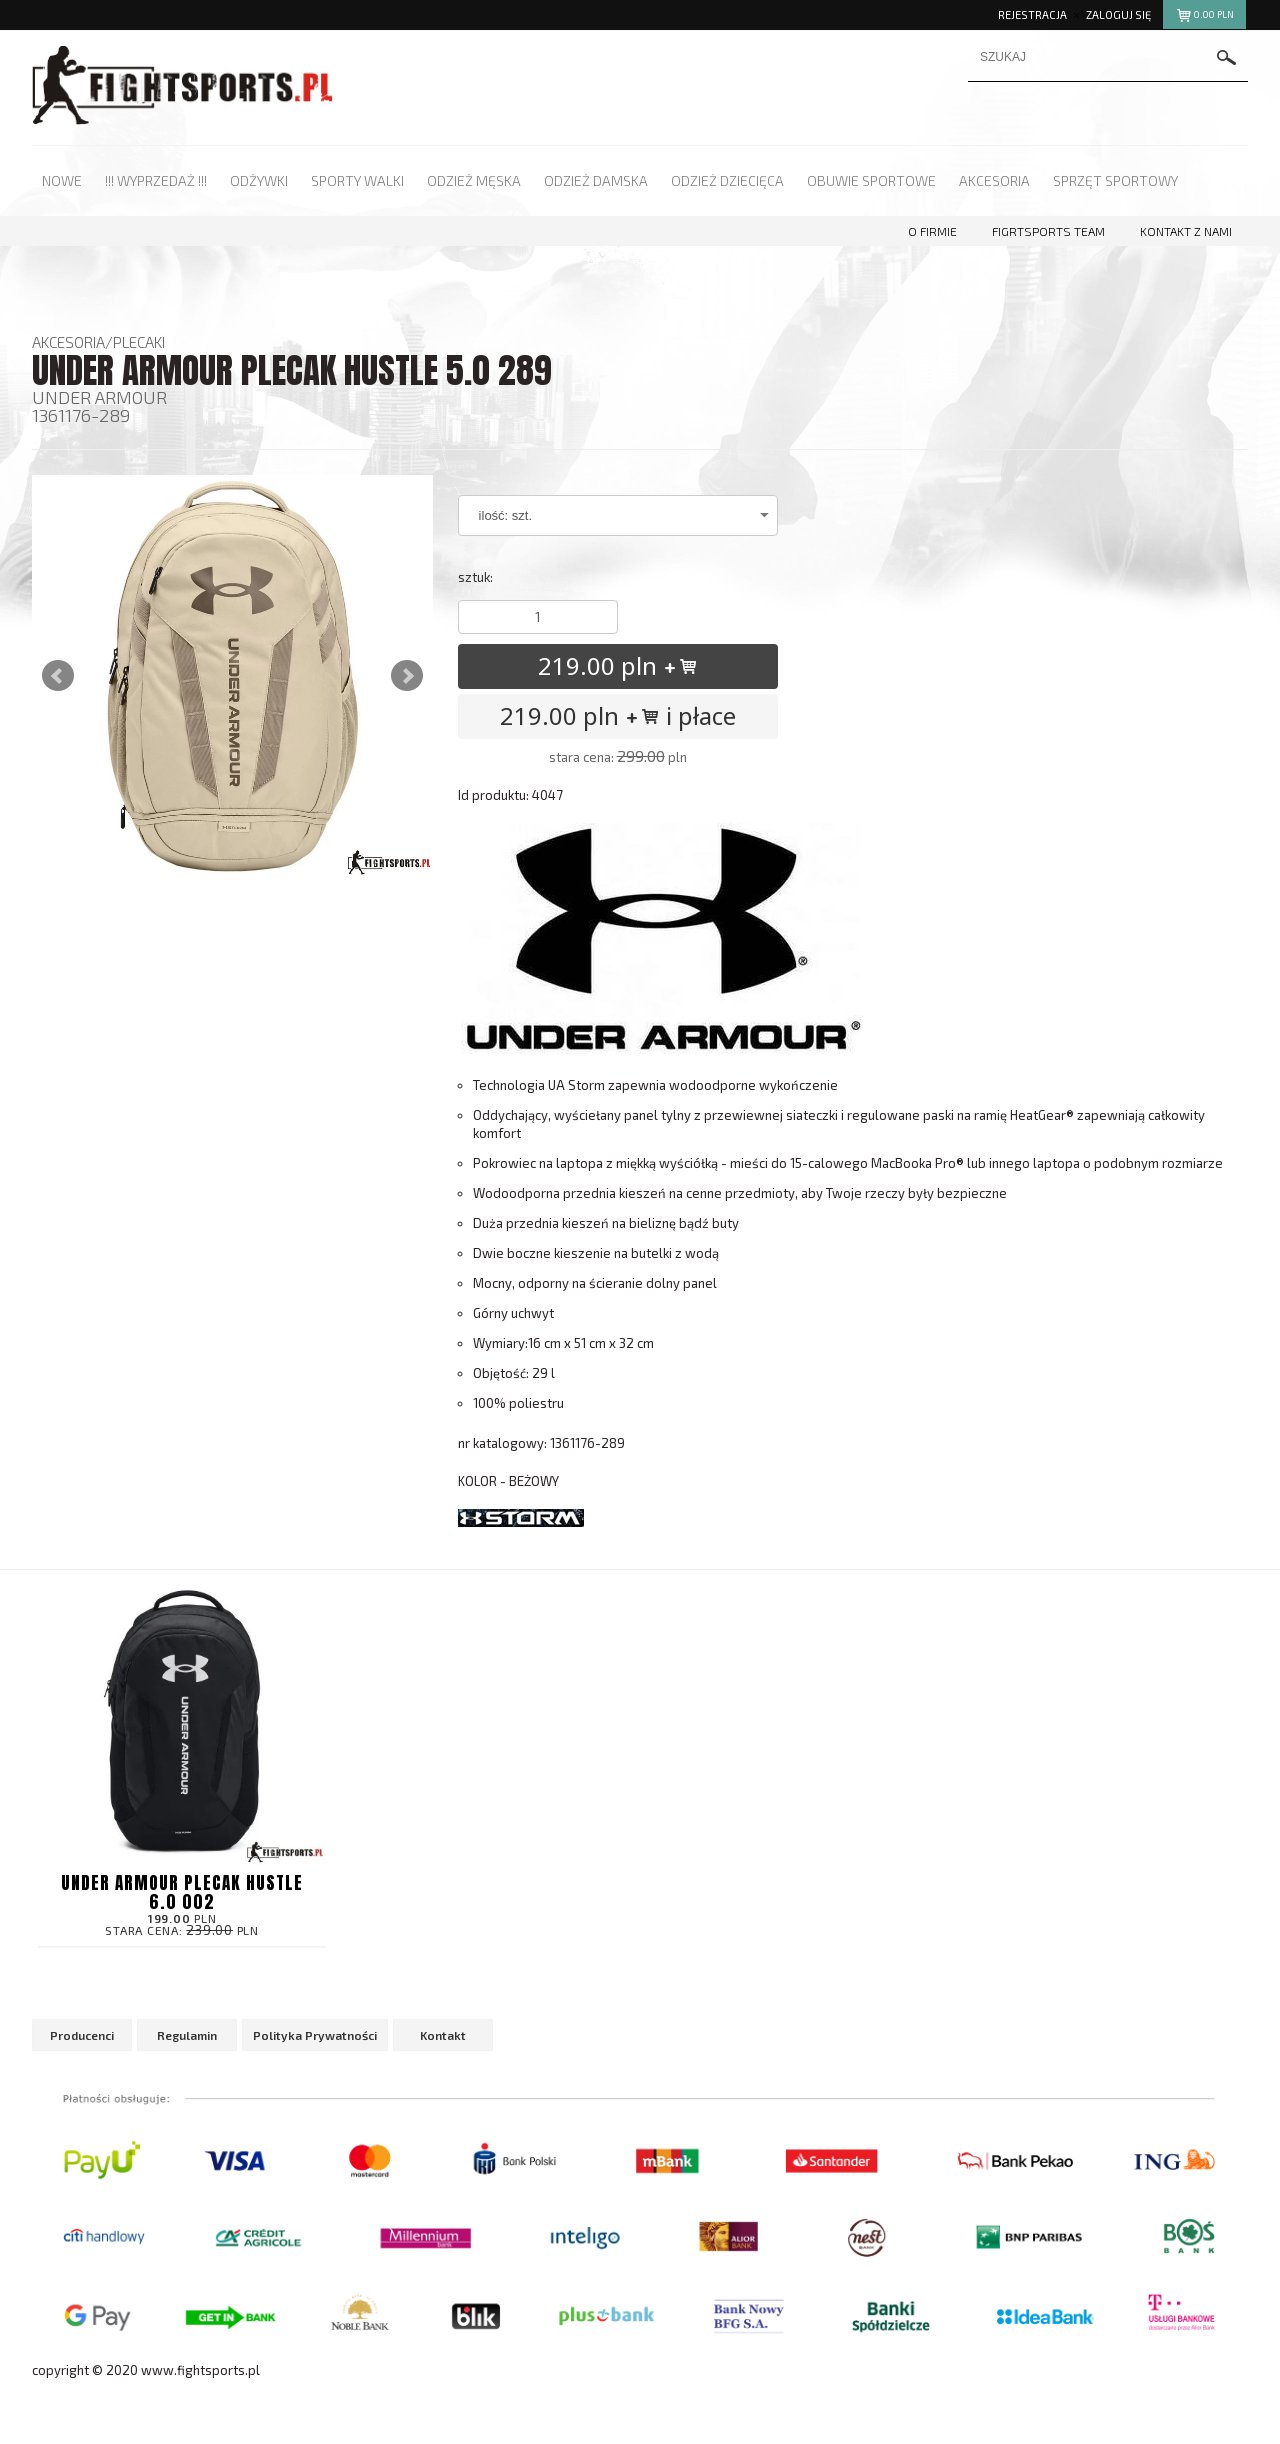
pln (1204, 17)
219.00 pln (618, 665)
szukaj (1227, 58)
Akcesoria (68, 342)
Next (407, 676)
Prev (58, 676)
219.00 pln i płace (618, 715)
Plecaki (139, 342)
